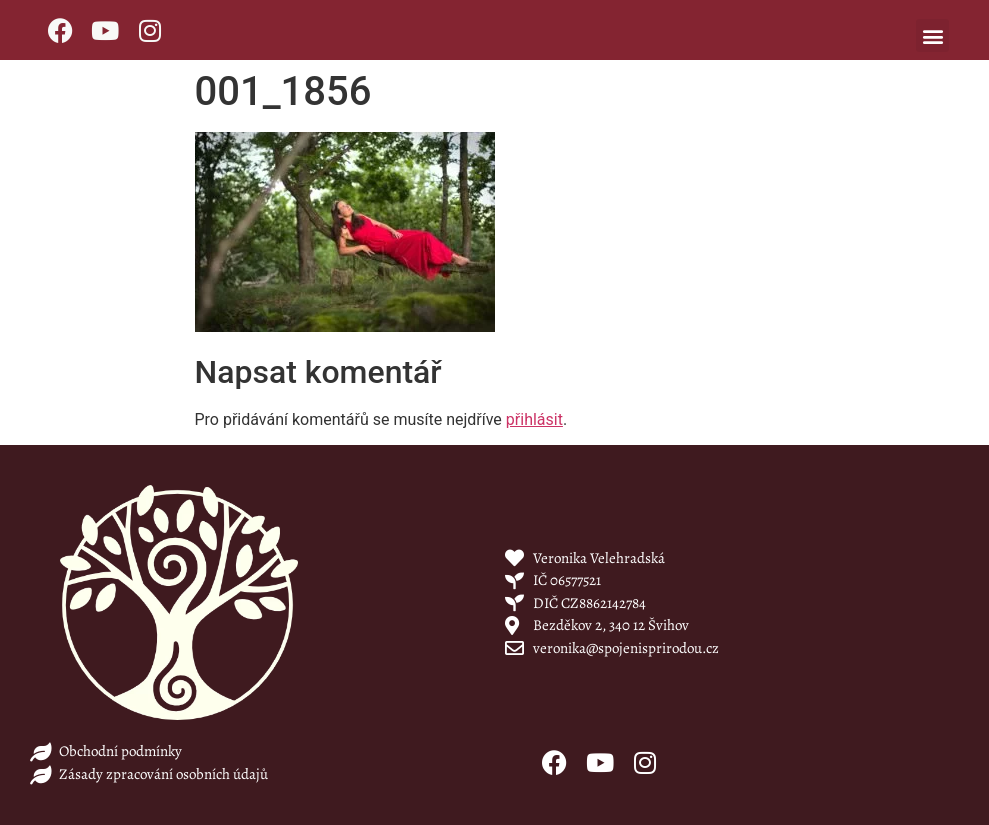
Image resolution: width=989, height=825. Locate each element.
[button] (932, 35)
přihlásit (534, 419)
